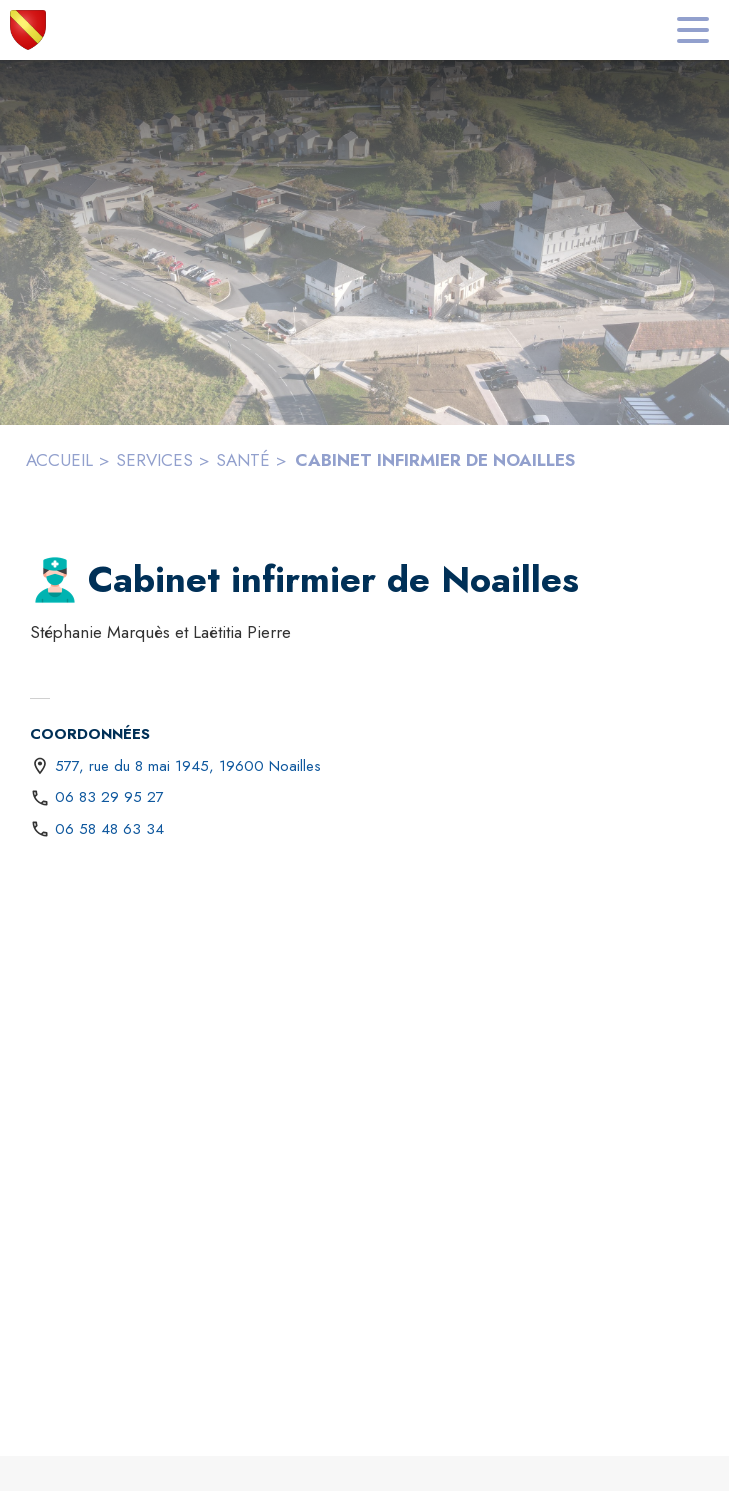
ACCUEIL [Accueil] (59, 460)
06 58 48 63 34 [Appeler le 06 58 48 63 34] (109, 829)
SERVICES (154, 460)
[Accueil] (28, 30)
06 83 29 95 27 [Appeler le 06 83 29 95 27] (109, 797)
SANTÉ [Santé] (243, 460)
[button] (55, 580)
